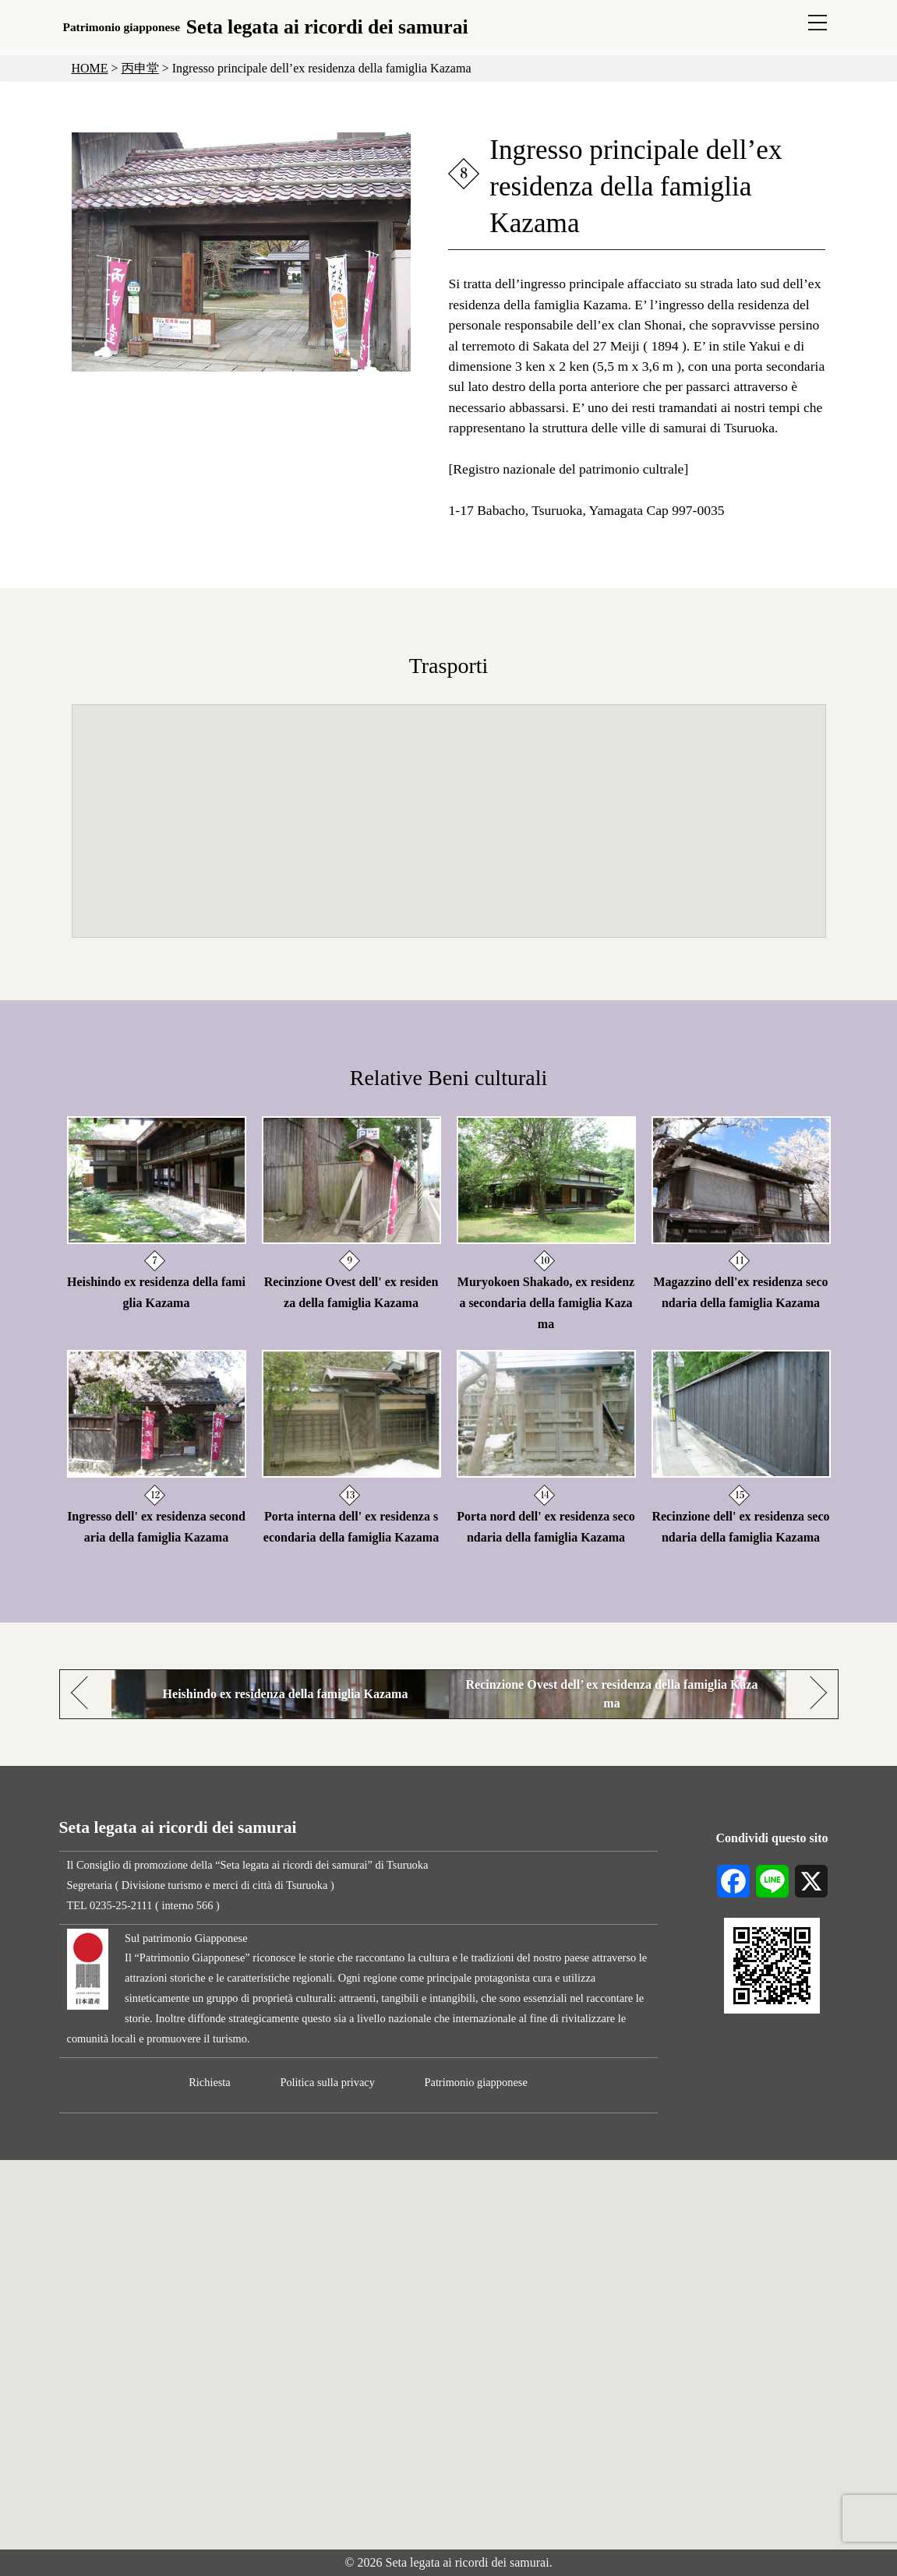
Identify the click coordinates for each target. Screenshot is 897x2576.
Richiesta (210, 2082)
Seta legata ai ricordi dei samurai (265, 27)
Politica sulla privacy (327, 2082)
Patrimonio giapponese (475, 2082)
